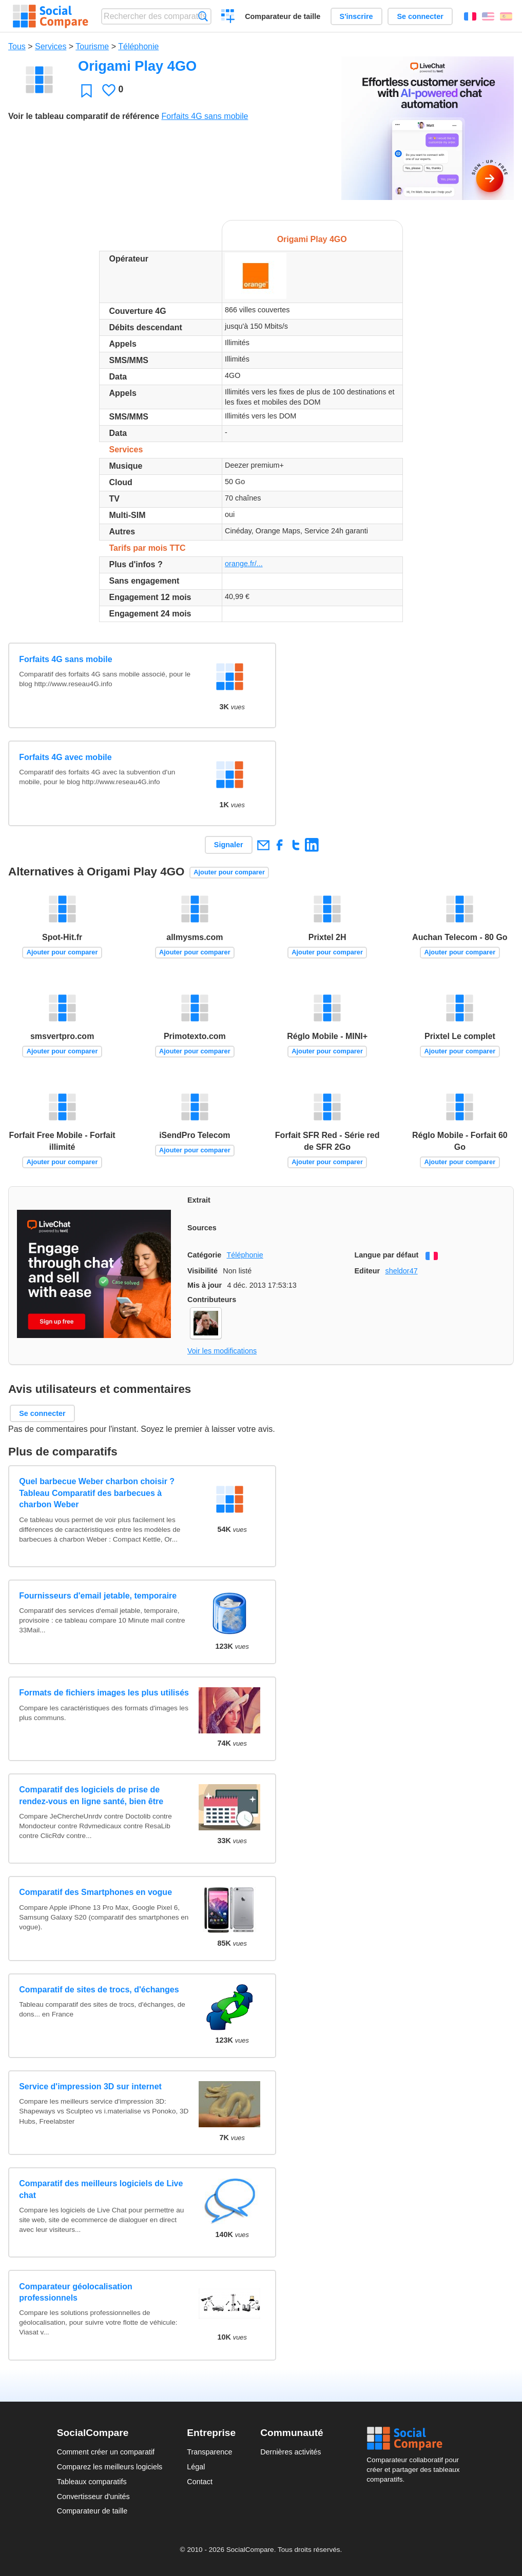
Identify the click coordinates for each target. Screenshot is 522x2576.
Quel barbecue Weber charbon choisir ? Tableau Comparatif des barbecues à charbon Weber (97, 1493)
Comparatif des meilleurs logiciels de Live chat (101, 2189)
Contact (199, 2482)
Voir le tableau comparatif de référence (83, 116)
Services (50, 46)
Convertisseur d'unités (93, 2496)
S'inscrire (356, 16)
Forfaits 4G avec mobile (65, 757)
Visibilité (202, 1271)
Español (506, 16)
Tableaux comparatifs (92, 2482)
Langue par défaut (387, 1255)
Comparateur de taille (282, 16)
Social (415, 2438)
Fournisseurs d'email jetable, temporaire (98, 1595)
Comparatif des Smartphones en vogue (95, 1892)
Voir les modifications (222, 1351)
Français (470, 16)
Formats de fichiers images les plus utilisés (104, 1692)
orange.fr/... (244, 564)
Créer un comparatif (228, 17)
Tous (17, 46)
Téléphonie (138, 46)
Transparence (209, 2452)
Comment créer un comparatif (105, 2452)
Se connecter (420, 16)
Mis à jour (204, 1285)
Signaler (228, 845)
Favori (86, 90)
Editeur (367, 1271)
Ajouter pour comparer (229, 872)
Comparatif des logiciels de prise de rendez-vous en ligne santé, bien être (91, 1795)
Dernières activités (290, 2452)
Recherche (203, 16)
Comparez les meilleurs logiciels (110, 2467)
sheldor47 (401, 1271)
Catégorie (204, 1255)
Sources (202, 1228)
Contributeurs (211, 1299)
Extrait (198, 1200)
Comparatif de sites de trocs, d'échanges (99, 1989)
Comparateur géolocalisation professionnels (75, 2292)
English (488, 16)
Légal (196, 2467)
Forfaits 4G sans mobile (204, 116)
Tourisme (92, 46)
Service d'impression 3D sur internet (90, 2086)
